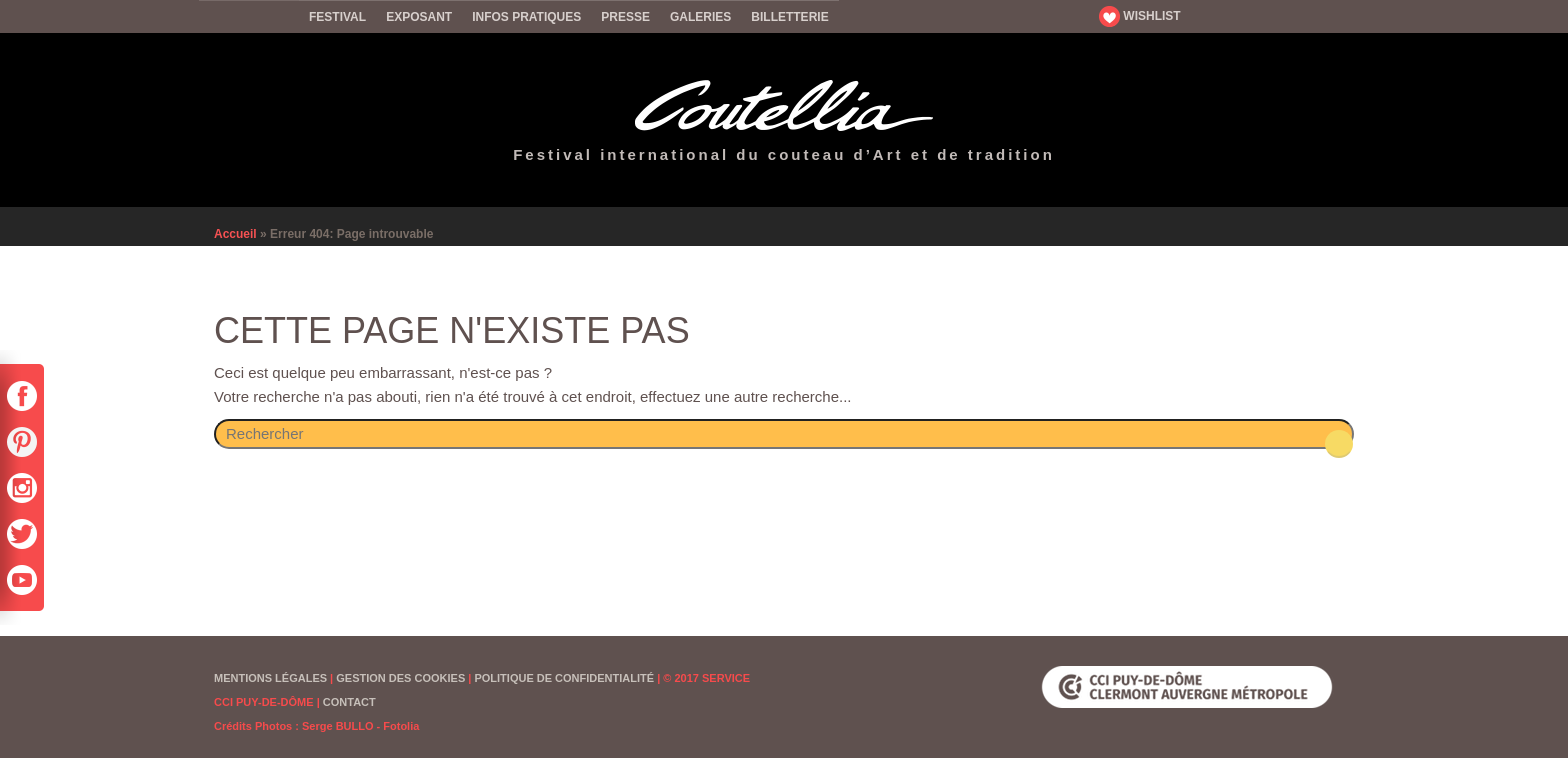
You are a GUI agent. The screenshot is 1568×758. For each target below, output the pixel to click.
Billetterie (789, 17)
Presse (625, 17)
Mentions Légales (270, 678)
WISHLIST (1140, 16)
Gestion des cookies (400, 678)
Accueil (249, 16)
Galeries (700, 17)
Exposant (419, 17)
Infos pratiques (526, 17)
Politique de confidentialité (564, 678)
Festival (337, 17)
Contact (349, 702)
